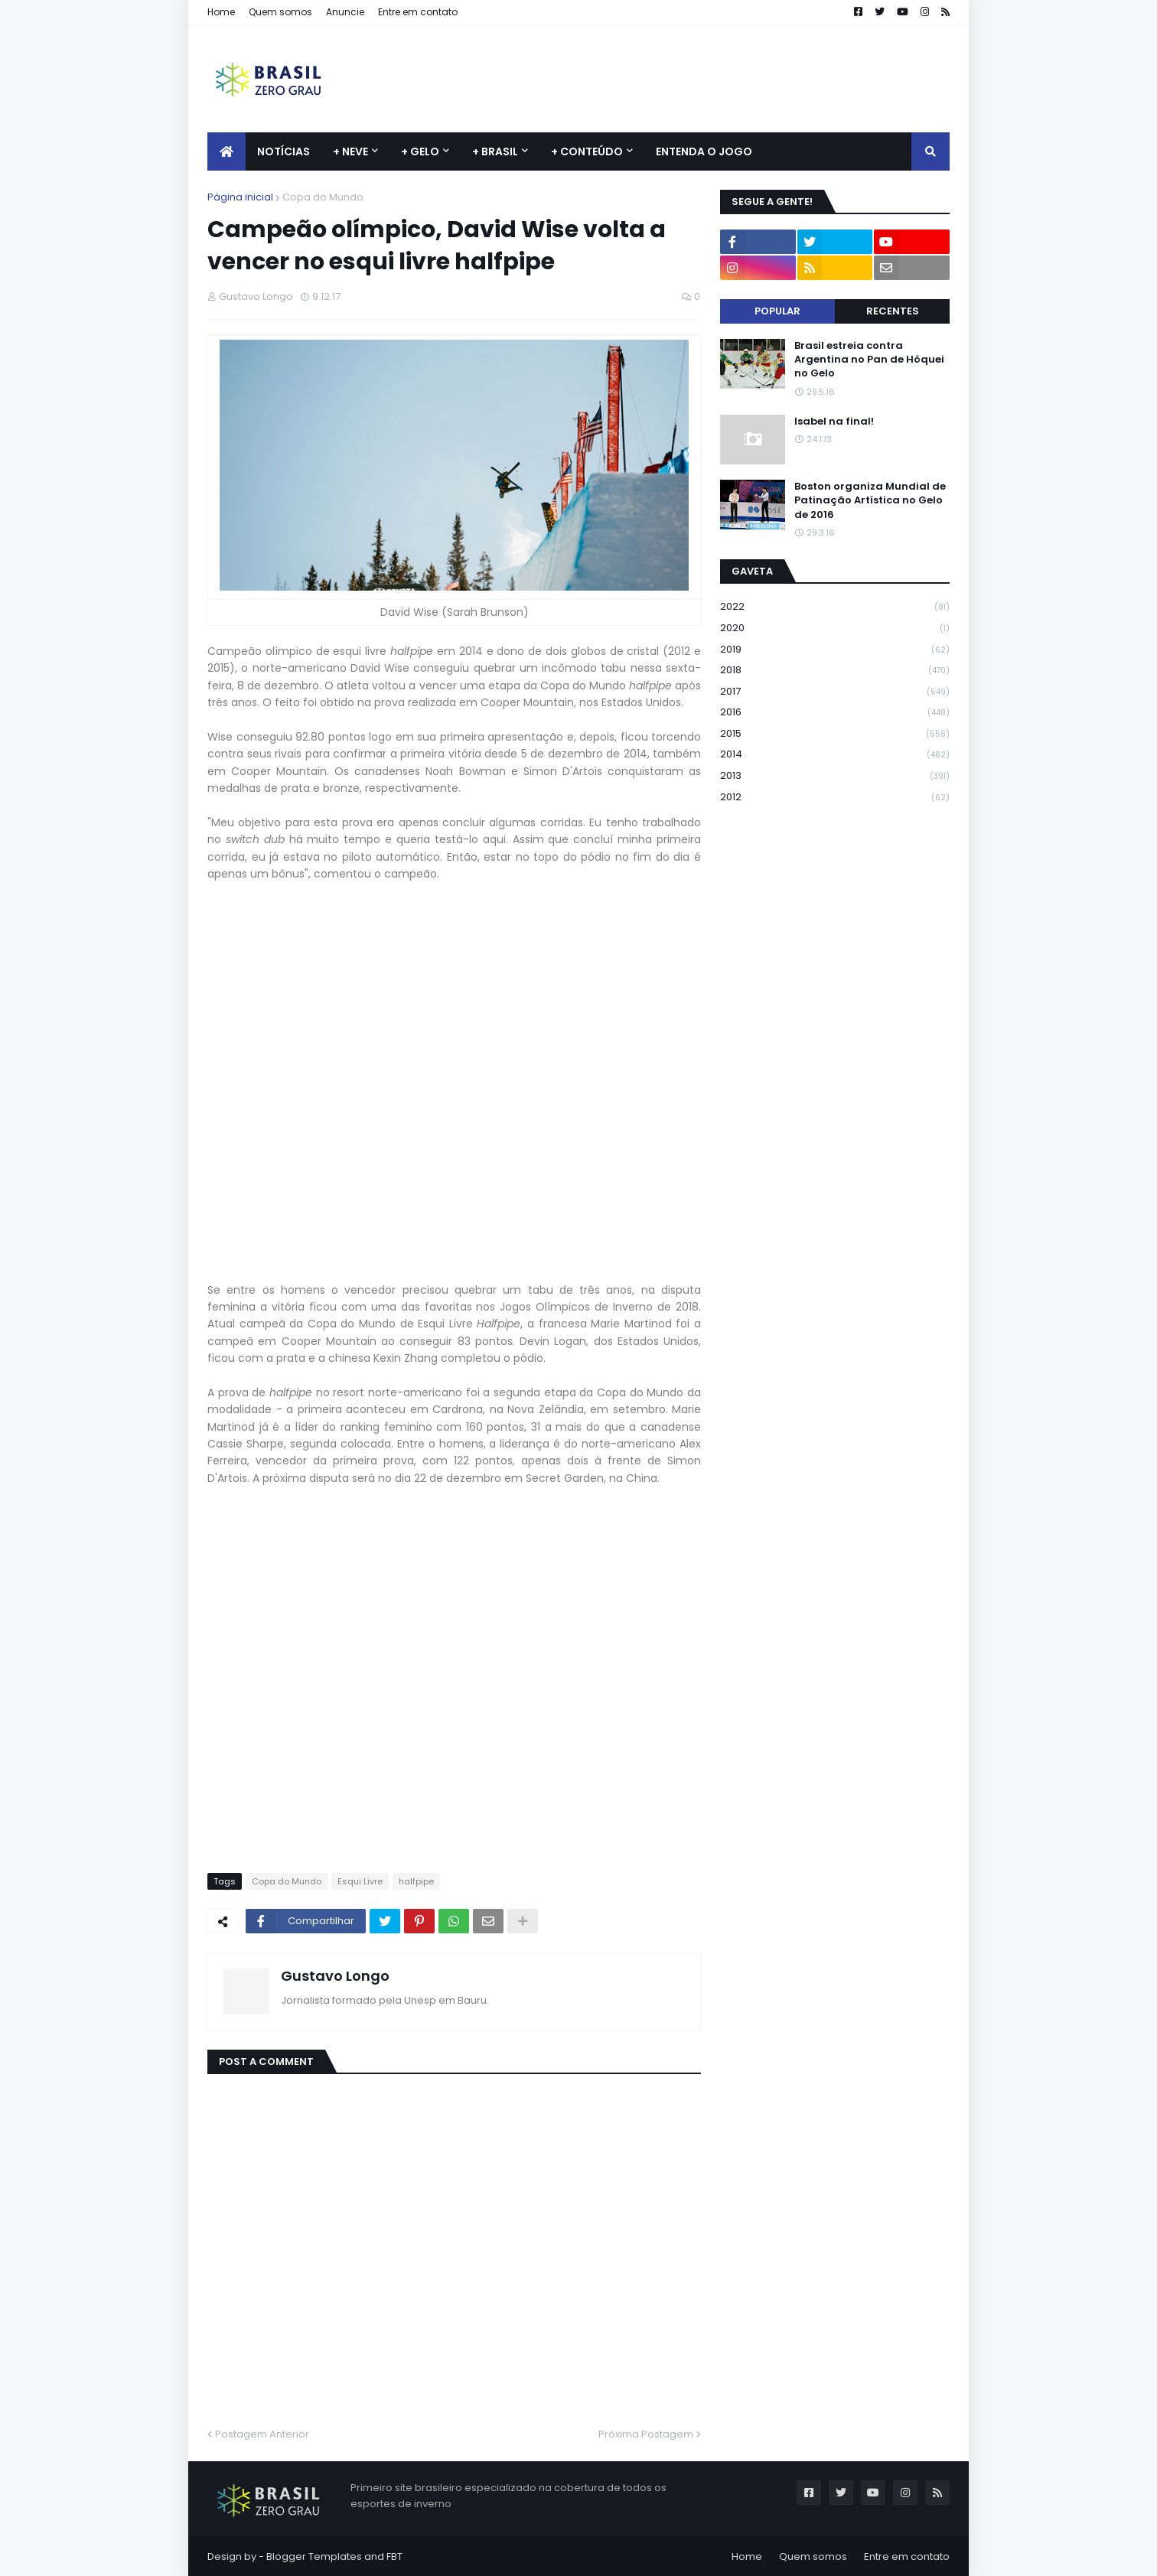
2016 (835, 713)
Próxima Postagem (645, 2434)
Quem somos (280, 11)
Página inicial (240, 197)
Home (221, 11)
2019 (835, 650)
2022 (835, 607)
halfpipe (416, 1881)
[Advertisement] (671, 78)
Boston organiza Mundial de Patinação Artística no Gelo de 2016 (870, 500)
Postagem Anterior (262, 2434)
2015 (835, 734)
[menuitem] (226, 151)
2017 (835, 692)
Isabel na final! (834, 421)
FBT (394, 2556)
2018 (835, 671)
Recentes (892, 311)
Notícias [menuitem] (283, 151)
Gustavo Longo (335, 1975)
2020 (835, 628)
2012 (835, 797)
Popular (777, 311)
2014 (835, 755)
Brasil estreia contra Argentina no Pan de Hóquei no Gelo (869, 359)
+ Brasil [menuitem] (495, 151)
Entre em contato (418, 11)
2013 (835, 776)
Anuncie (345, 11)
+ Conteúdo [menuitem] (587, 151)
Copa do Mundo (322, 197)
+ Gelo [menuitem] (420, 151)
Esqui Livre (360, 1881)
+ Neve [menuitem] (350, 151)
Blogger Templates (314, 2556)
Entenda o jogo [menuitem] (704, 151)
